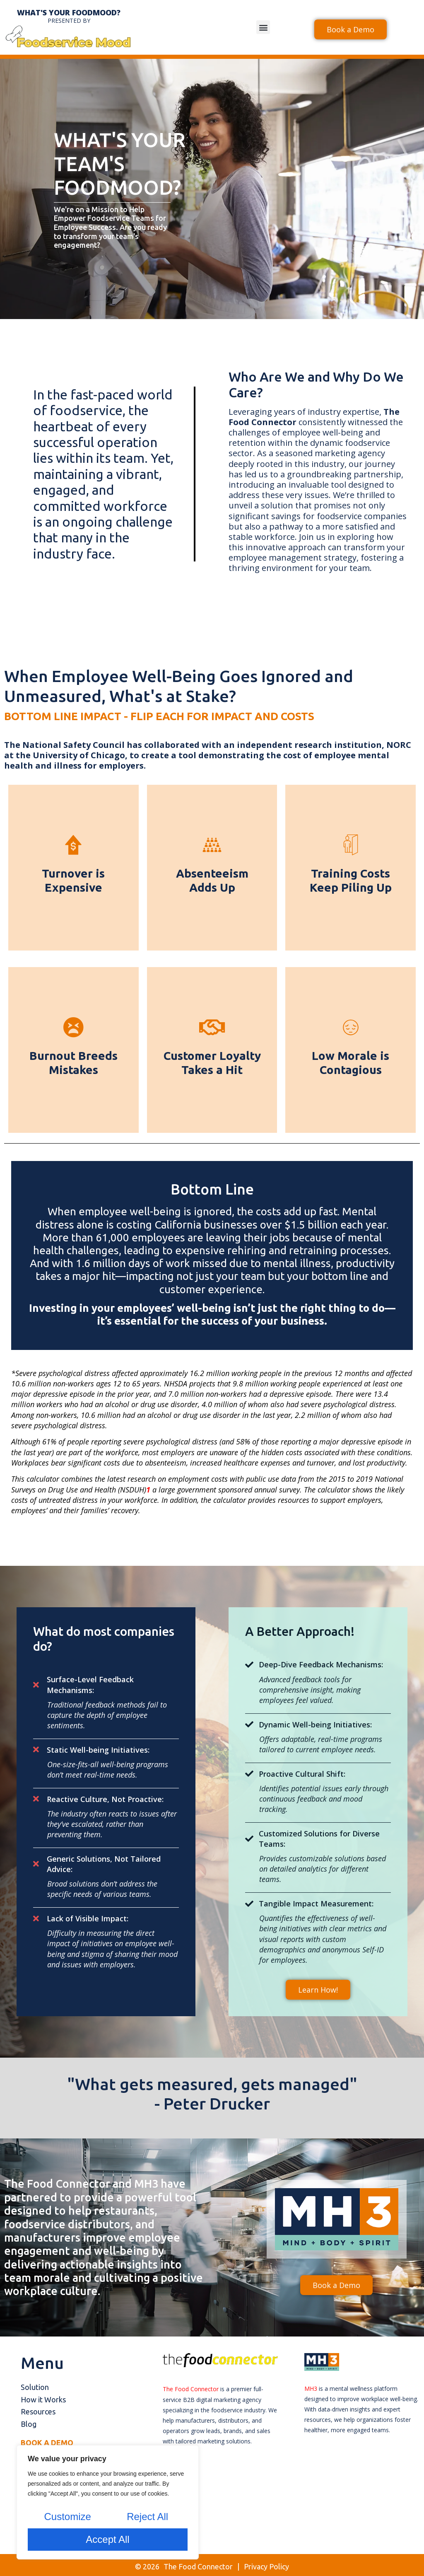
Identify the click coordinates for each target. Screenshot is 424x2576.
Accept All (107, 2539)
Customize (67, 2517)
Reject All (147, 2517)
